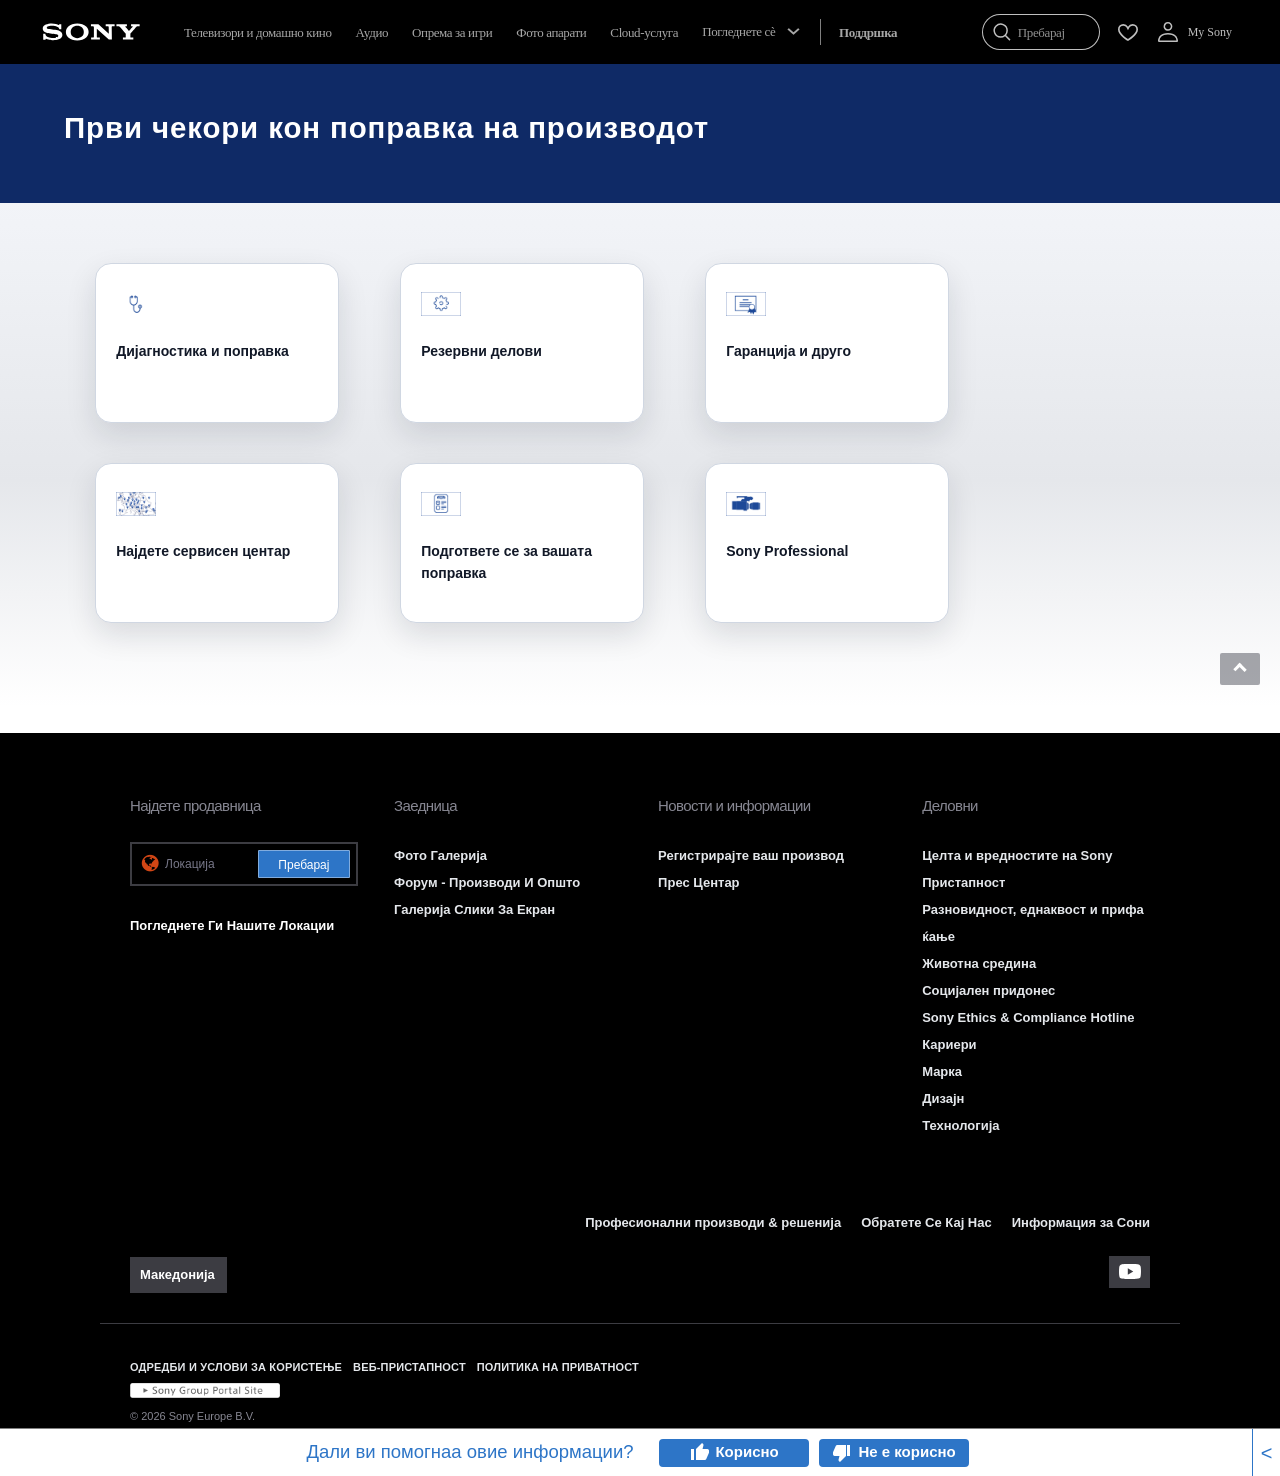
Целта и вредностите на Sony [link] (1017, 855)
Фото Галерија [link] (440, 855)
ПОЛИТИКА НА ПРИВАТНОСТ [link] (558, 1367)
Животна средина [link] (979, 963)
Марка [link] (942, 1071)
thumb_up (699, 1453)
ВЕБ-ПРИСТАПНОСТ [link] (409, 1367)
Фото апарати (551, 32)
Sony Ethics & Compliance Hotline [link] (1028, 1017)
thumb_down (842, 1453)
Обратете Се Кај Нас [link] (926, 1222)
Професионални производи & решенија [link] (713, 1222)
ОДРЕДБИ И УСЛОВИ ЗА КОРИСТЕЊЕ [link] (236, 1367)
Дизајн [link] (943, 1098)
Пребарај (303, 865)
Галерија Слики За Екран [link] (474, 909)
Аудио (372, 32)
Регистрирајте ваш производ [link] (751, 855)
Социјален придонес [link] (988, 990)
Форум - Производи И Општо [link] (487, 882)
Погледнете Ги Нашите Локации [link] (232, 925)
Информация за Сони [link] (1081, 1222)
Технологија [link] (960, 1125)
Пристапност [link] (963, 882)
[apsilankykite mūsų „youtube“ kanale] (1129, 1272)
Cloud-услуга (644, 32)
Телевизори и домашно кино (258, 32)
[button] (1240, 669)
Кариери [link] (949, 1044)
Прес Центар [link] (698, 882)
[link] (178, 1275)
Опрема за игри (452, 32)
